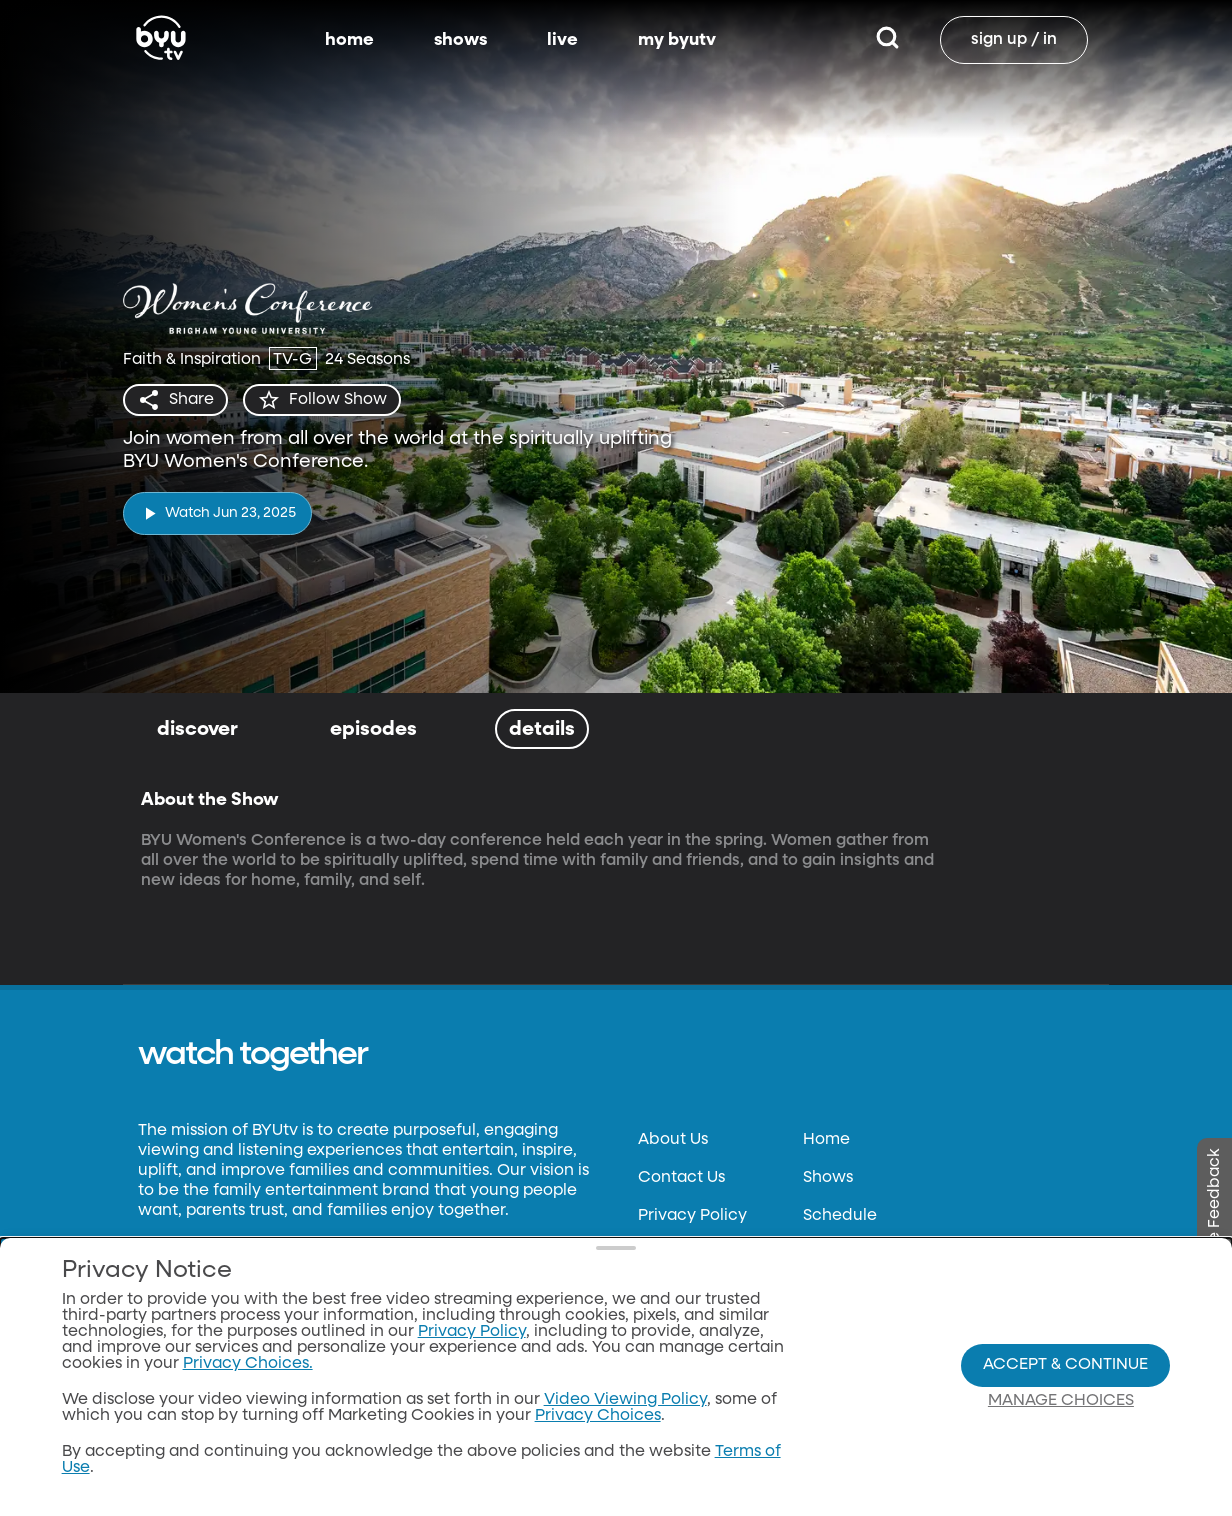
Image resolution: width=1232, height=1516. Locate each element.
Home (826, 1140)
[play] (217, 513)
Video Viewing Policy (625, 1452)
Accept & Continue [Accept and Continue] (1065, 1417)
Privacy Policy (692, 1216)
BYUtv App (843, 1254)
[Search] (887, 40)
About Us (673, 1140)
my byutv (677, 40)
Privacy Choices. (248, 1416)
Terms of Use (687, 1254)
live (562, 40)
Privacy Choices (598, 1468)
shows (460, 40)
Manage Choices (1061, 1453)
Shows (828, 1178)
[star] (322, 400)
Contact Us (681, 1178)
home (349, 40)
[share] (175, 400)
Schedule (840, 1216)
